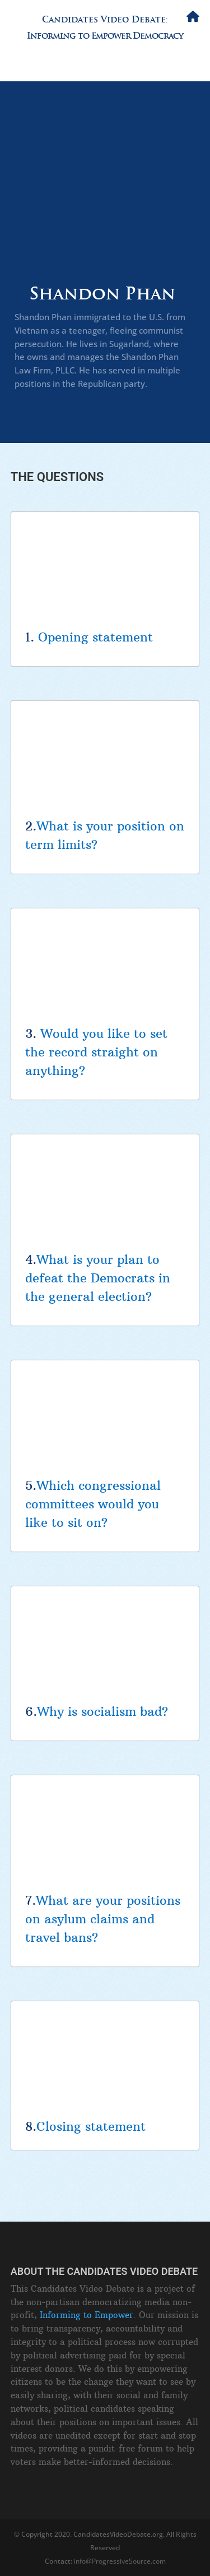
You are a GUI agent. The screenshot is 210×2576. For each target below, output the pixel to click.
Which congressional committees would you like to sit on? (93, 1504)
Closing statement (91, 2126)
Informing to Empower (86, 2315)
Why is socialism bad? (102, 1711)
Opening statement (95, 637)
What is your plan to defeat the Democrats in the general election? (97, 1278)
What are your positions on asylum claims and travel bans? (102, 1918)
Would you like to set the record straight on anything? (96, 1052)
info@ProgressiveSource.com (120, 2561)
